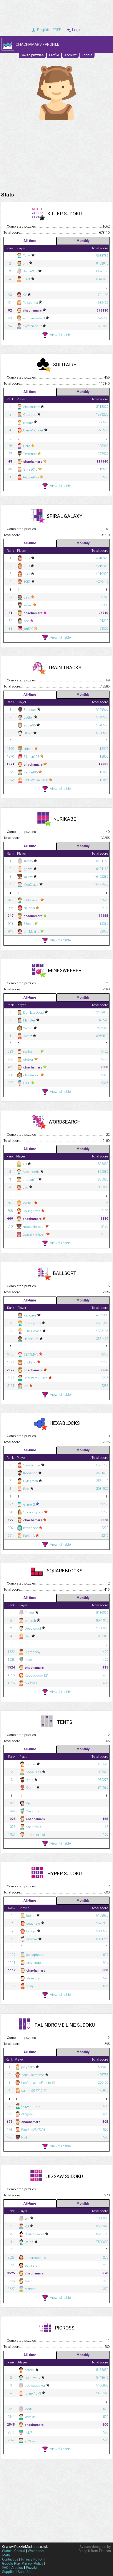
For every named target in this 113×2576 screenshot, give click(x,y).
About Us (25, 2572)
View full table (56, 335)
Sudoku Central (13, 2551)
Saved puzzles (32, 55)
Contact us (10, 2559)
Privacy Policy (32, 2559)
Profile (54, 55)
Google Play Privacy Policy (22, 2563)
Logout (87, 55)
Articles (17, 2568)
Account (70, 55)
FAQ (5, 2568)
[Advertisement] (56, 154)
